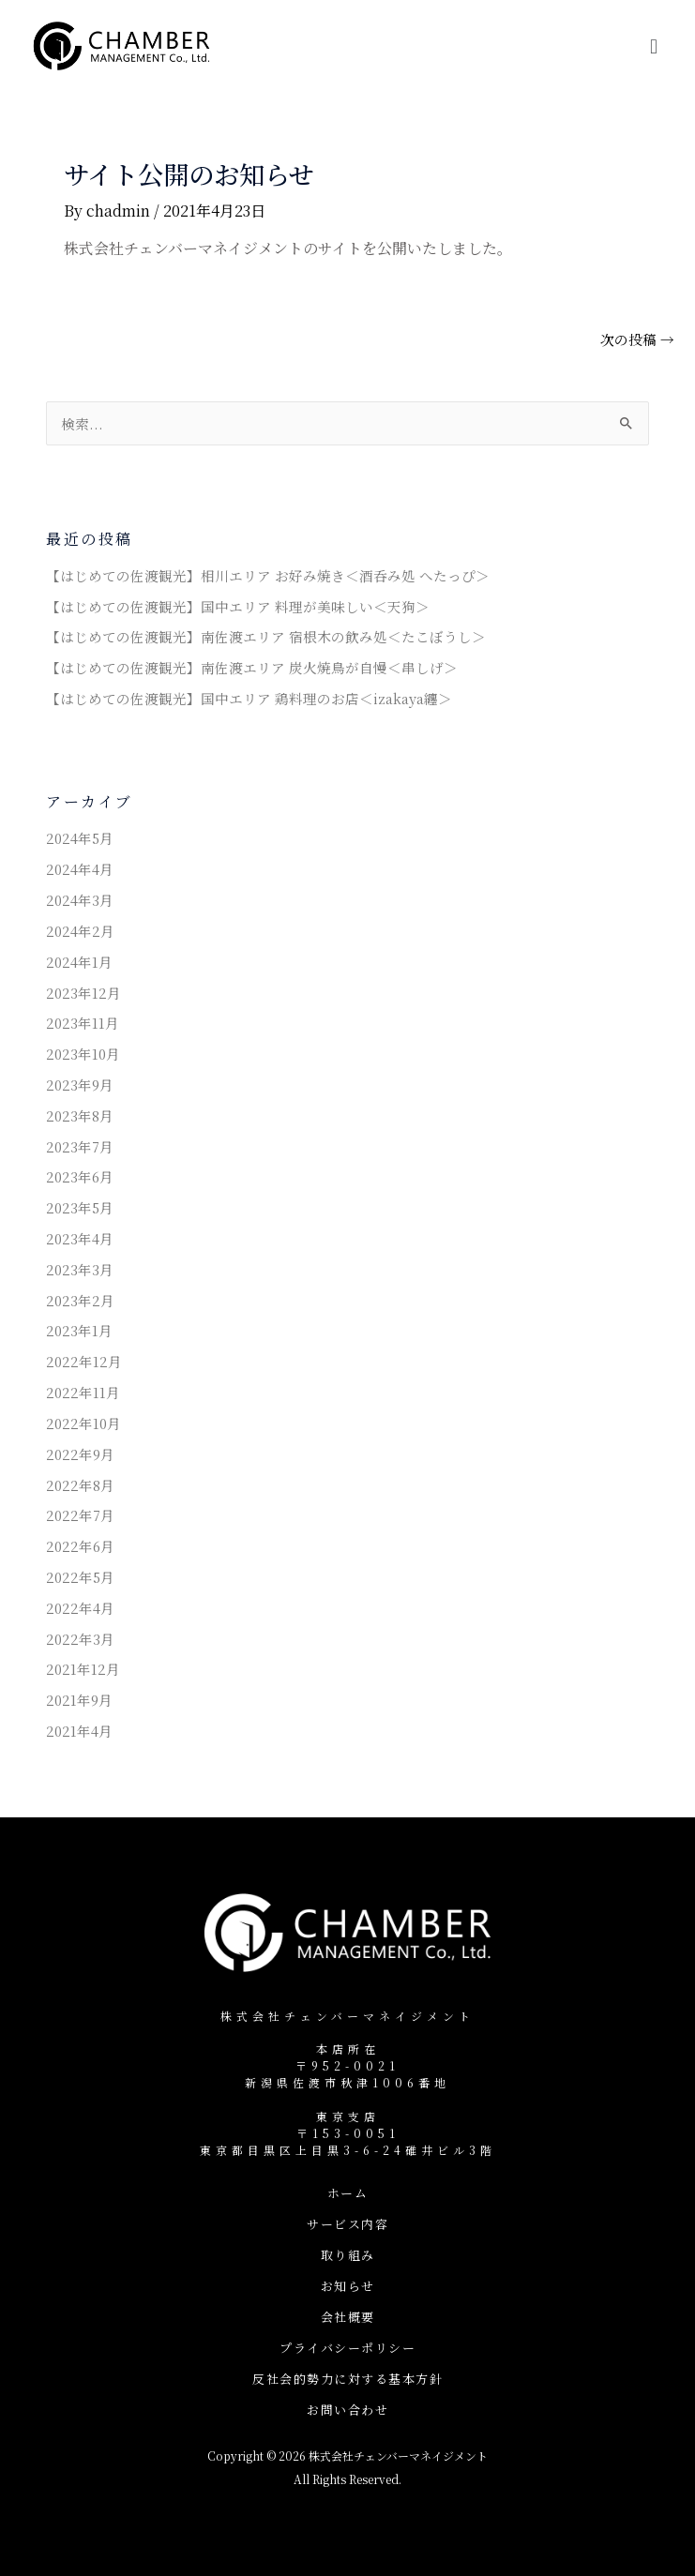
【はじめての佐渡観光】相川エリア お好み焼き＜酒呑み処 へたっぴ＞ (268, 575)
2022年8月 (80, 1485)
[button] (653, 45)
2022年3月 (80, 1639)
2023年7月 (79, 1146)
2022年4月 (80, 1608)
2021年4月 (79, 1730)
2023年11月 (82, 1022)
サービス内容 (347, 2224)
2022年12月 (84, 1361)
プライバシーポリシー (347, 2348)
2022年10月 (83, 1423)
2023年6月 (79, 1176)
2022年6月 (80, 1546)
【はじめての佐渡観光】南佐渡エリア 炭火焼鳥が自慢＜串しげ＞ (252, 667)
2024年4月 (79, 869)
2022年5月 (80, 1577)
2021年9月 (79, 1700)
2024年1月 (79, 962)
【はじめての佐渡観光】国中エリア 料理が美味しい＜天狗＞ (238, 606)
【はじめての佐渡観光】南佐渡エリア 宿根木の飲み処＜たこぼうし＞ (266, 636)
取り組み (348, 2255)
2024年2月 (80, 931)
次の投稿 (637, 340)
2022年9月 (80, 1454)
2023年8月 (79, 1115)
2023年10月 (83, 1053)
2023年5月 (79, 1207)
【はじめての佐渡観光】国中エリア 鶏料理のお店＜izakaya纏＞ (249, 698)
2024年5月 (79, 838)
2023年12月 (83, 992)
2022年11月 (83, 1392)
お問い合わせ (347, 2409)
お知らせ (348, 2286)
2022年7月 (80, 1515)
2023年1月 (79, 1330)
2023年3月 (79, 1269)
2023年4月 (79, 1238)
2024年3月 (79, 900)
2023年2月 (80, 1300)
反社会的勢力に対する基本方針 (347, 2379)
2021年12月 (83, 1669)
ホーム (348, 2193)
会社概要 (348, 2317)
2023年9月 (79, 1084)
